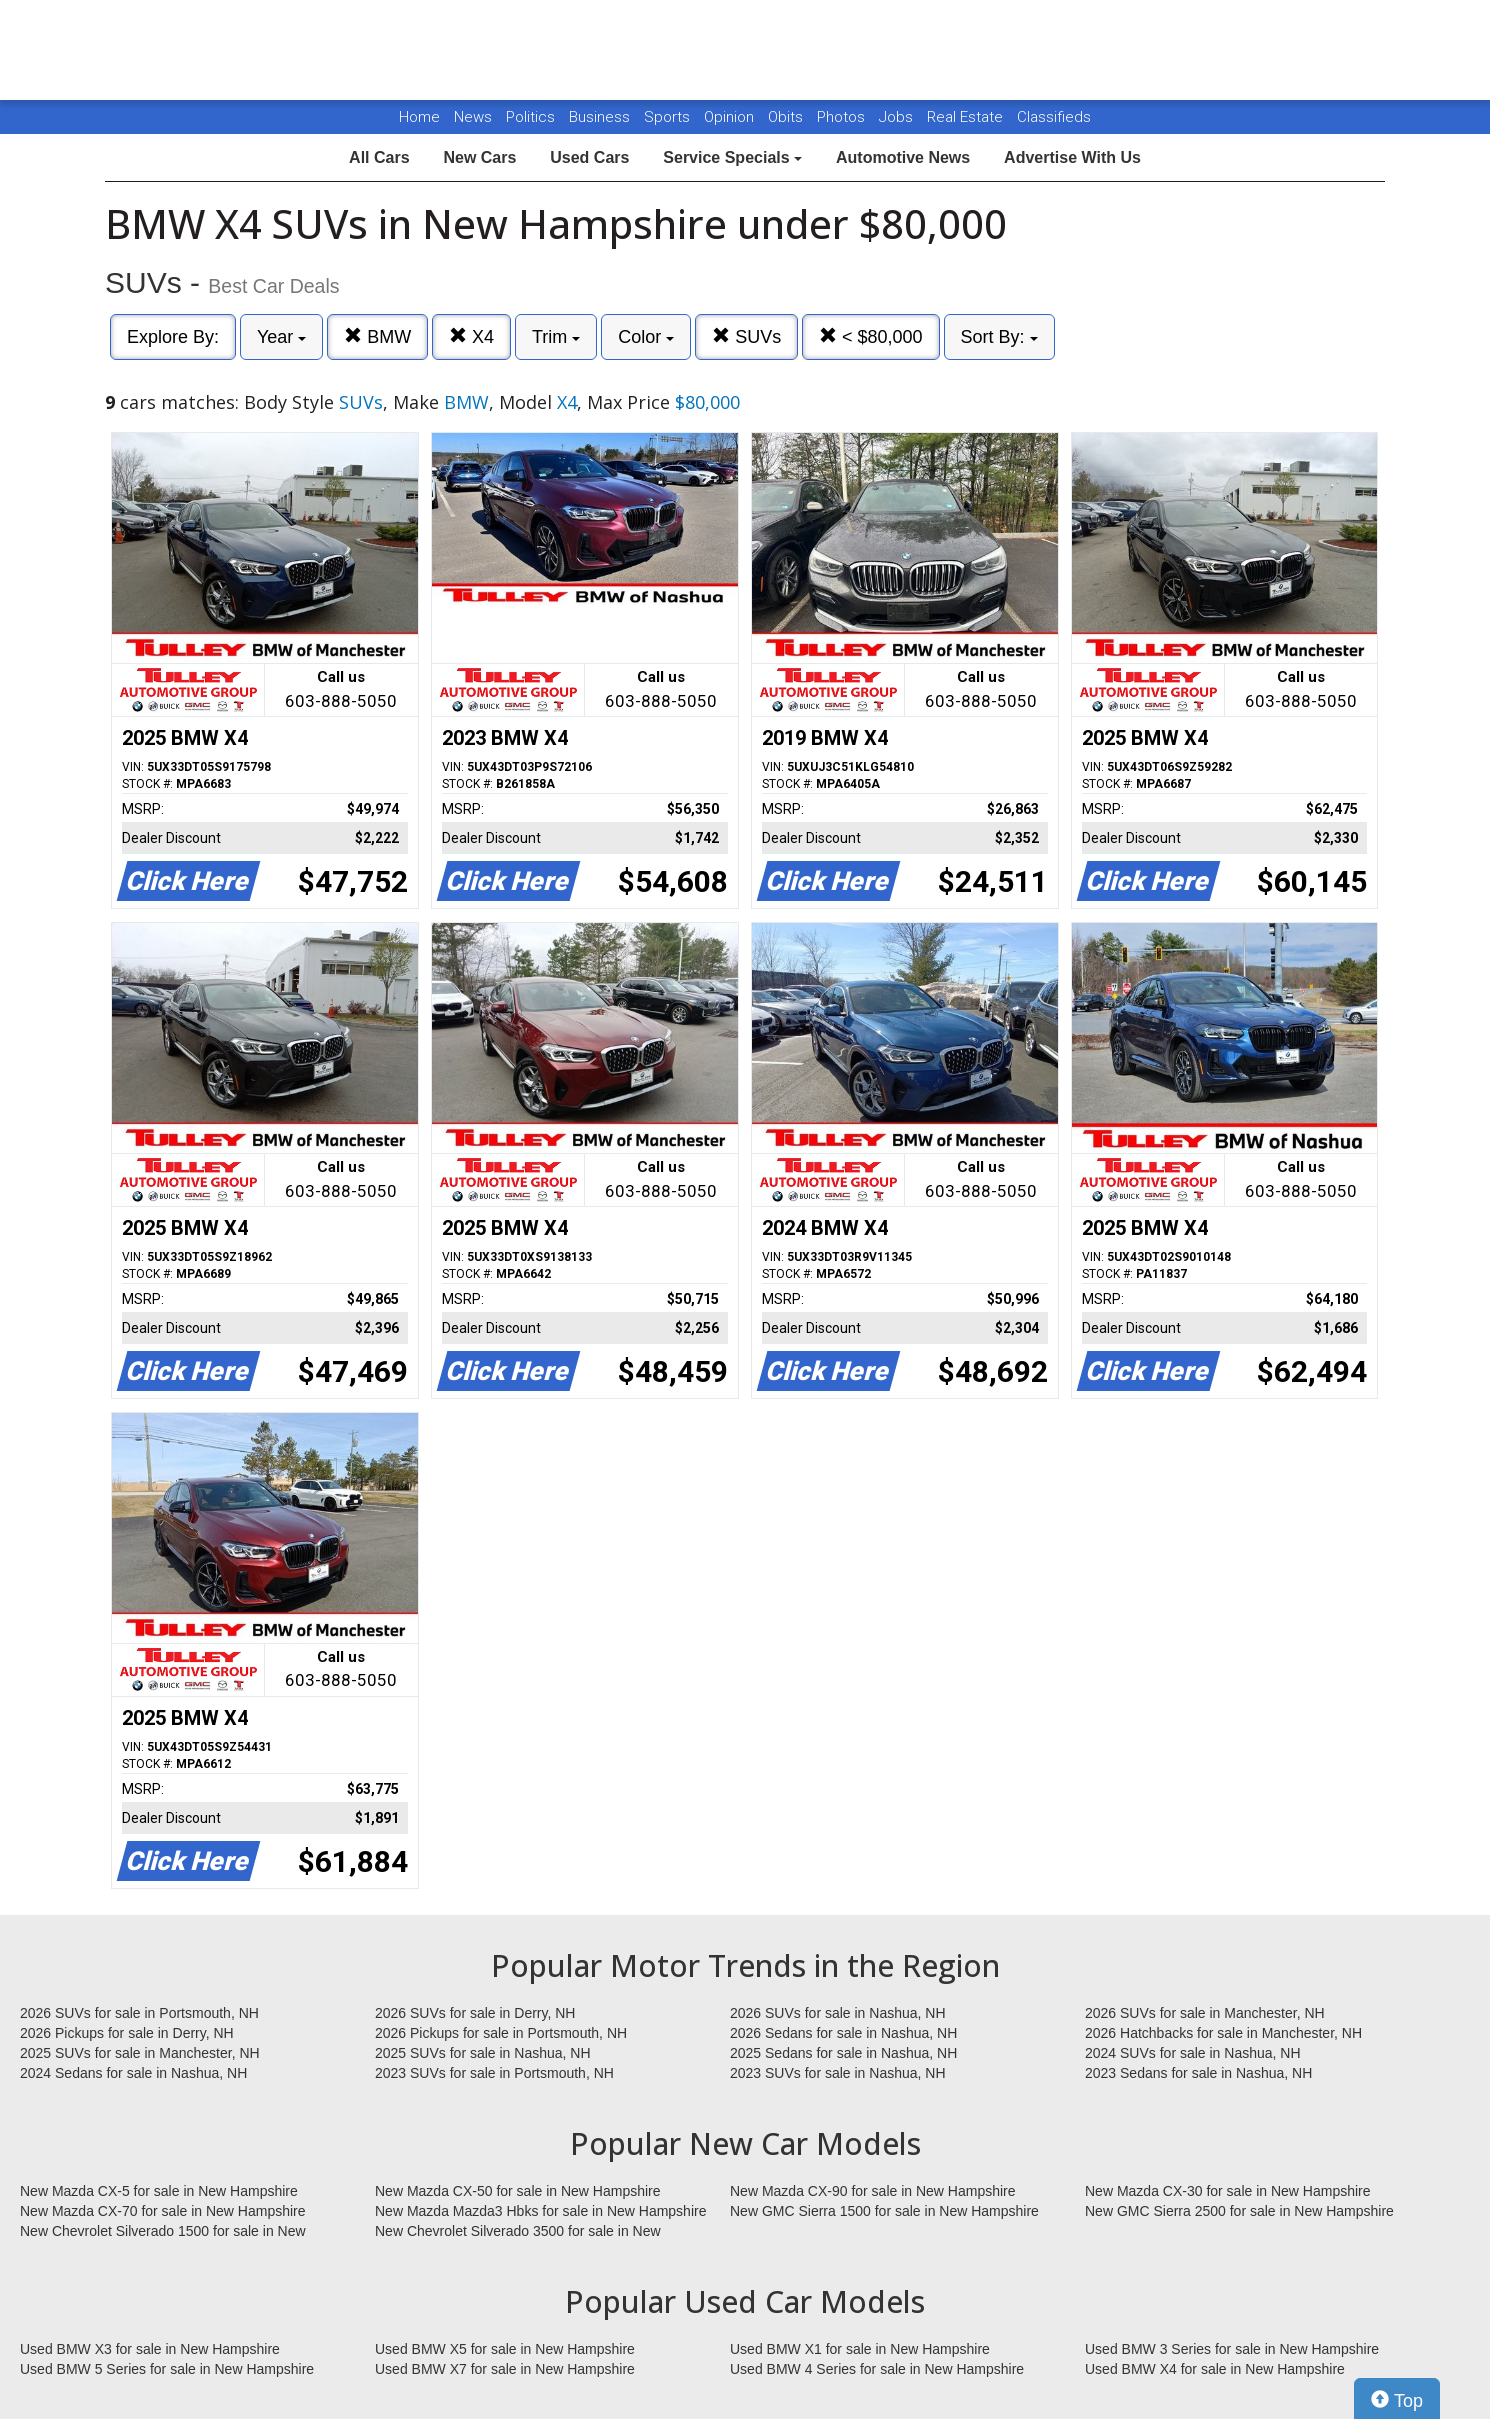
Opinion (731, 117)
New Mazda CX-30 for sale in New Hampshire (1228, 2191)
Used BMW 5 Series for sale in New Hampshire (167, 2369)
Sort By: (999, 337)
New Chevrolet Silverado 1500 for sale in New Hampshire (163, 2232)
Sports (669, 117)
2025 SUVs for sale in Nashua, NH (483, 2053)
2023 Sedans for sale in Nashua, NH (1198, 2073)
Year (281, 337)
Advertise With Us (1072, 157)
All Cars (379, 157)
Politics (530, 117)
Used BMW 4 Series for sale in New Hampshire (877, 2369)
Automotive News (903, 157)
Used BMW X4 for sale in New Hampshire (1215, 2369)
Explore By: (173, 337)
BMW (377, 336)
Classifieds (1054, 117)
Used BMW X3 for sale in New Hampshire (150, 2349)
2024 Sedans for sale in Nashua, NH (133, 2073)
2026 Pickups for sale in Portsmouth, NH (501, 2033)
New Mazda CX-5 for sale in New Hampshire (159, 2191)
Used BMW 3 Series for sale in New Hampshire (1232, 2349)
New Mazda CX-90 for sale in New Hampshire (873, 2191)
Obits (787, 117)
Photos (843, 117)
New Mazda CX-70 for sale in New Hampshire (163, 2211)
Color (646, 337)
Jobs (898, 117)
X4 (471, 336)
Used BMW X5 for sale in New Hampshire (505, 2349)
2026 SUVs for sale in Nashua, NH (838, 2013)
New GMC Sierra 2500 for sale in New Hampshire (1239, 2211)
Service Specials (732, 157)
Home (419, 117)
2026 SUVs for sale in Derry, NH (475, 2013)
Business (601, 117)
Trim (556, 337)
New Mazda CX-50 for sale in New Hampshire (518, 2191)
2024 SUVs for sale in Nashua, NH (1193, 2053)
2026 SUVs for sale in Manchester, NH (1205, 2013)
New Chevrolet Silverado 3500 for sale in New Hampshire (518, 2232)
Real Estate (967, 117)
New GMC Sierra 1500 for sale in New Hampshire (884, 2211)
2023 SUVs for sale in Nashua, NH (838, 2073)
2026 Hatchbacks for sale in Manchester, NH (1223, 2033)
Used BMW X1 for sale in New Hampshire (860, 2349)
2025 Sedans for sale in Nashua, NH (843, 2053)
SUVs (746, 336)
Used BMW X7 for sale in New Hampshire (505, 2369)
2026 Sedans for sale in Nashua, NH (843, 2033)
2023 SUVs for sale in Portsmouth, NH (494, 2073)
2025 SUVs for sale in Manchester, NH (140, 2053)
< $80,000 (871, 336)
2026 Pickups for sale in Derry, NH (127, 2033)
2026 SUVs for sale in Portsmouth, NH (139, 2013)
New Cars (479, 157)
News (473, 117)
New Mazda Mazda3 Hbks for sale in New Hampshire (540, 2211)
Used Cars (589, 157)
